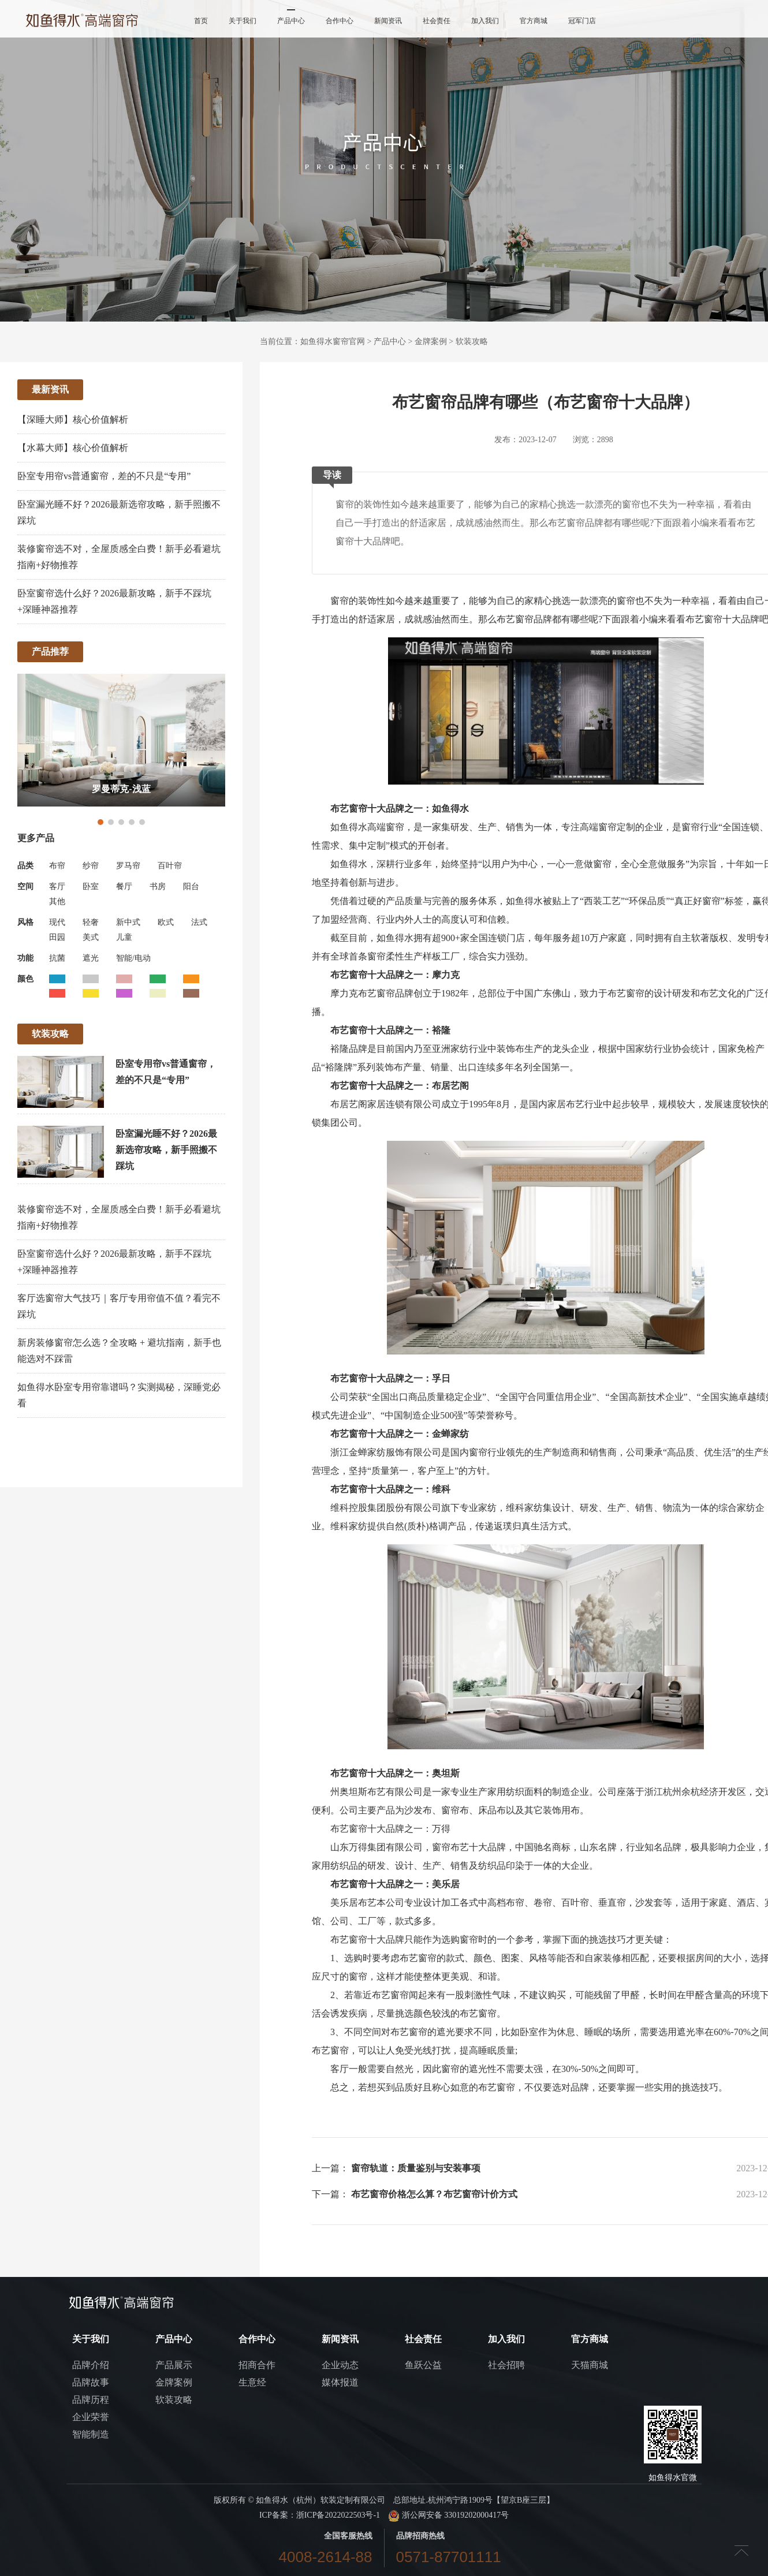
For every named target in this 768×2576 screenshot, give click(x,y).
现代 (57, 922)
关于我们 (242, 21)
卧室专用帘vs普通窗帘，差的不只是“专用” (104, 476)
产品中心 (291, 21)
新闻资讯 (388, 21)
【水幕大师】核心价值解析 (72, 448)
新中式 (128, 922)
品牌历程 (90, 2400)
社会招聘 (506, 2365)
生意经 (252, 2382)
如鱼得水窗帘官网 (332, 341)
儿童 (124, 937)
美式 (91, 937)
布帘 (57, 865)
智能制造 (90, 2434)
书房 (158, 886)
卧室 (91, 886)
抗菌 (57, 958)
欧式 (166, 922)
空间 (25, 886)
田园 (57, 937)
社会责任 (436, 21)
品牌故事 (90, 2382)
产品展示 (173, 2365)
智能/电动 (133, 958)
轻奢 (91, 922)
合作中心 (339, 21)
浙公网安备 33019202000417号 (448, 2515)
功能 (25, 958)
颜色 (25, 979)
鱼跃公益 (423, 2365)
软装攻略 (472, 341)
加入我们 (485, 21)
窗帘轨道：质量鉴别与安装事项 (415, 2168)
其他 (57, 901)
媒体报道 (340, 2382)
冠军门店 (582, 21)
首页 (201, 21)
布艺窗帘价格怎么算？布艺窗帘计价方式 (434, 2194)
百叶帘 (170, 865)
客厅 (57, 886)
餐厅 (124, 886)
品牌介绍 (90, 2365)
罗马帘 (128, 865)
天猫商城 (589, 2365)
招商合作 (256, 2365)
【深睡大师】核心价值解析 (72, 419)
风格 (25, 922)
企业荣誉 (90, 2417)
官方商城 (533, 21)
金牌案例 (431, 341)
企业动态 (340, 2365)
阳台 (191, 886)
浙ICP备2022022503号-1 (338, 2515)
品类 (25, 865)
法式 (199, 922)
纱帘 (91, 865)
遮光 (91, 958)
